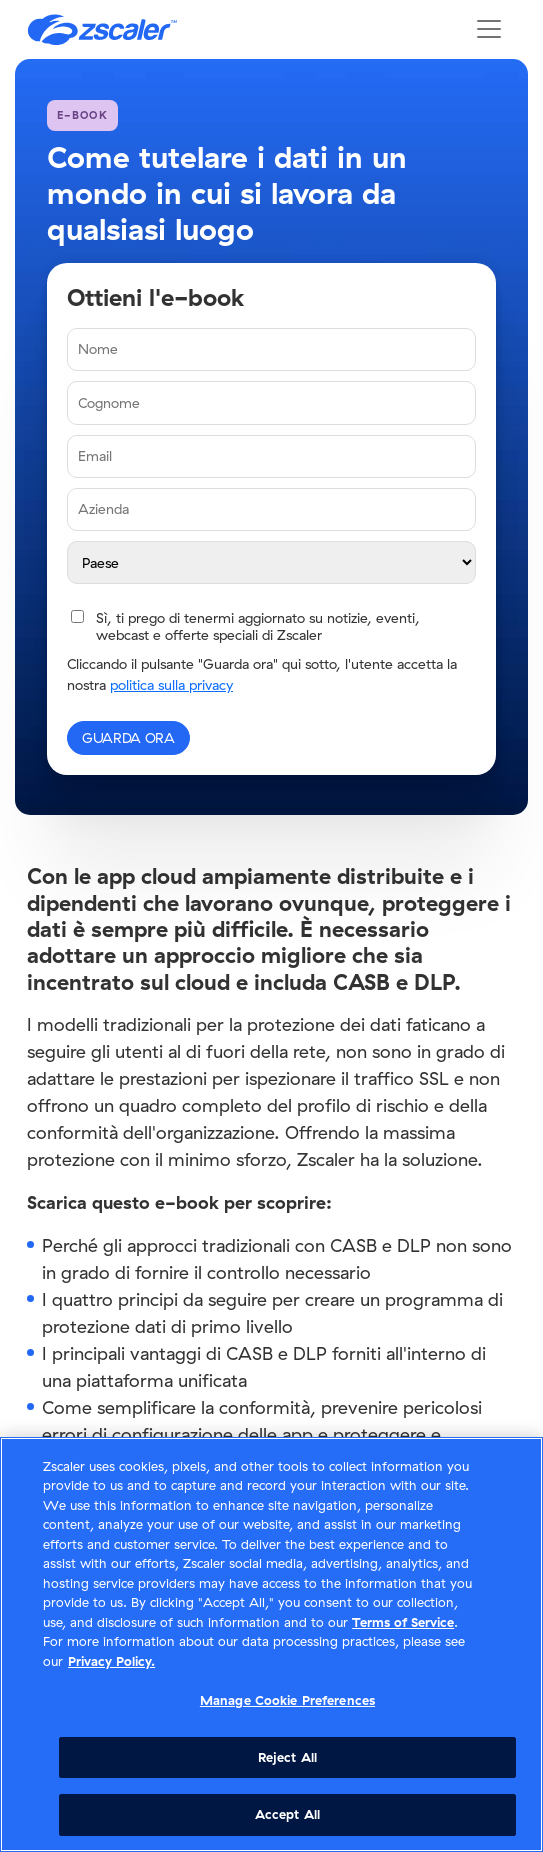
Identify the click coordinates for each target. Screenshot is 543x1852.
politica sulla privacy (171, 685)
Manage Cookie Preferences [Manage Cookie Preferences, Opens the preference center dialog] (287, 1700)
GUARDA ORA (128, 738)
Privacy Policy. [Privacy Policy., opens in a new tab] (111, 1661)
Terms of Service (403, 1622)
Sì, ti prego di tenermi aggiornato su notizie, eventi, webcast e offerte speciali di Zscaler (258, 626)
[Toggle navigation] (489, 29)
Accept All (287, 1814)
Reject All (287, 1757)
